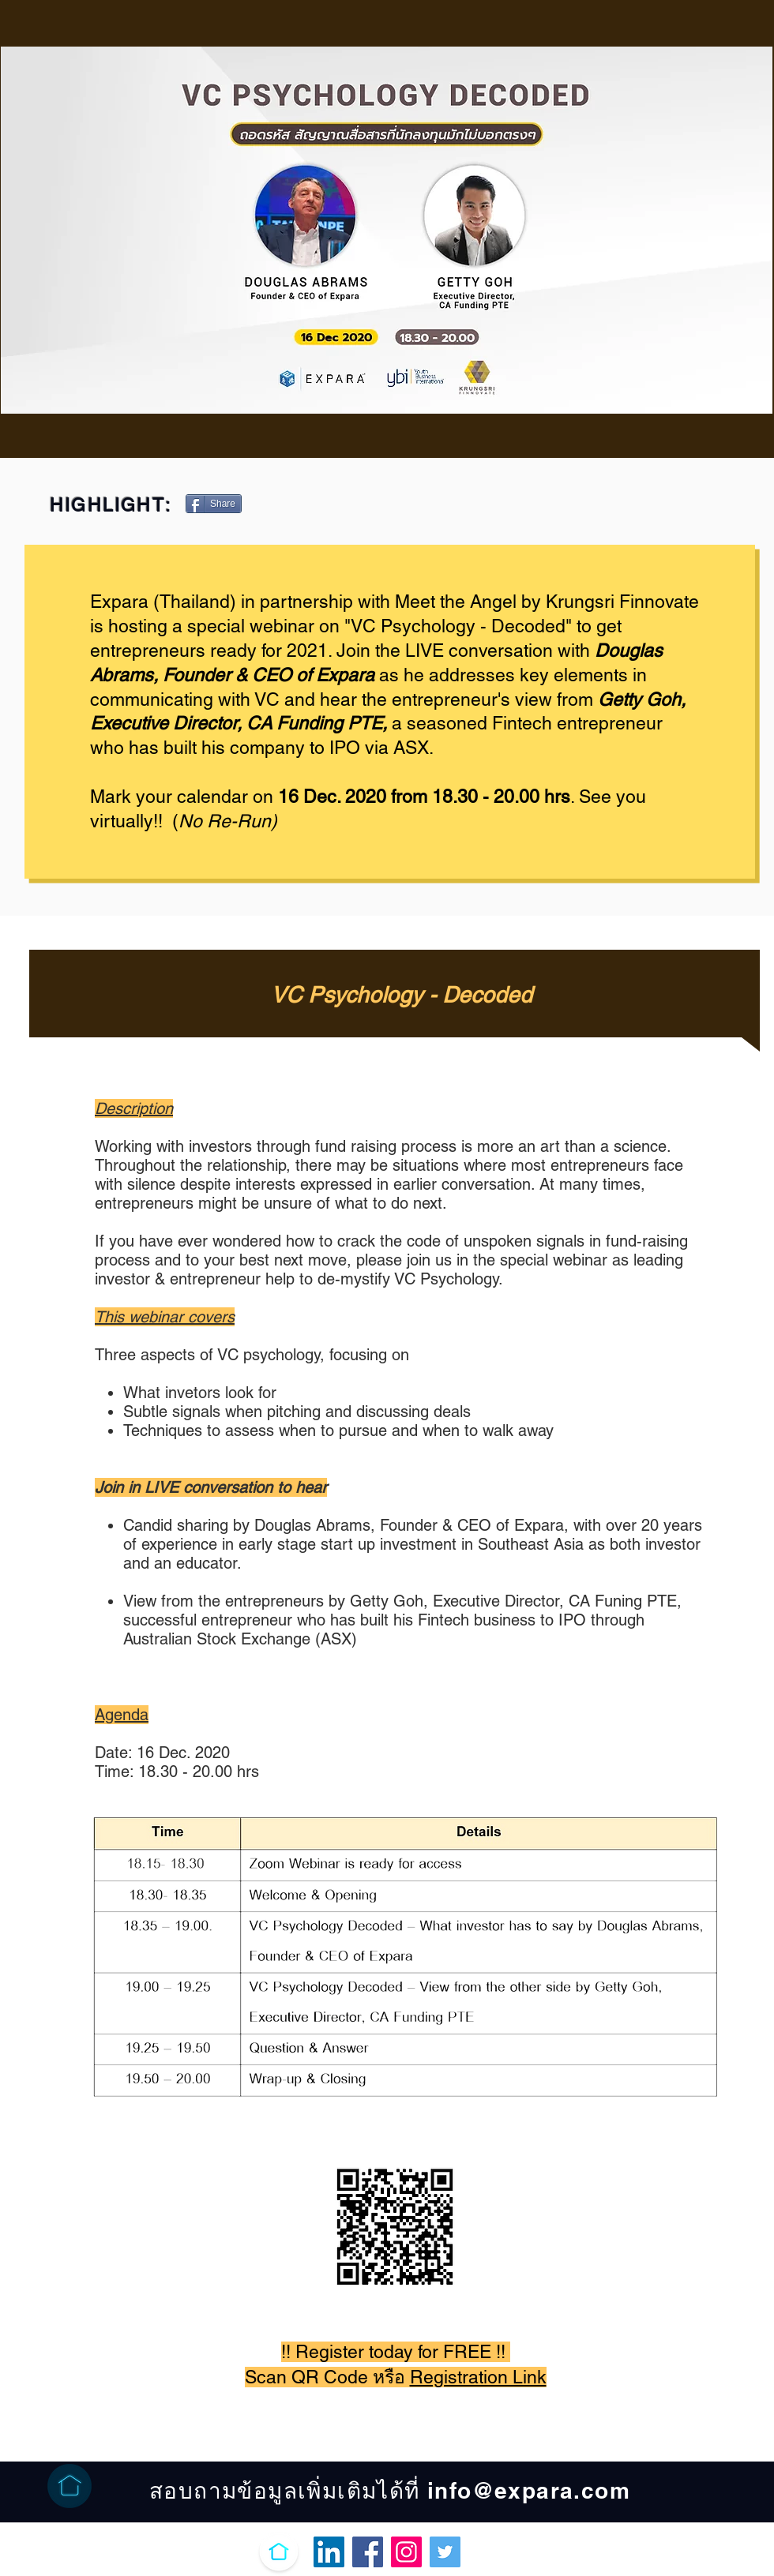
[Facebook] (367, 2552)
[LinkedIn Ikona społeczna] (329, 2552)
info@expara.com (528, 2490)
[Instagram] (406, 2552)
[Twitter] (445, 2552)
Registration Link (478, 2377)
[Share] (214, 503)
